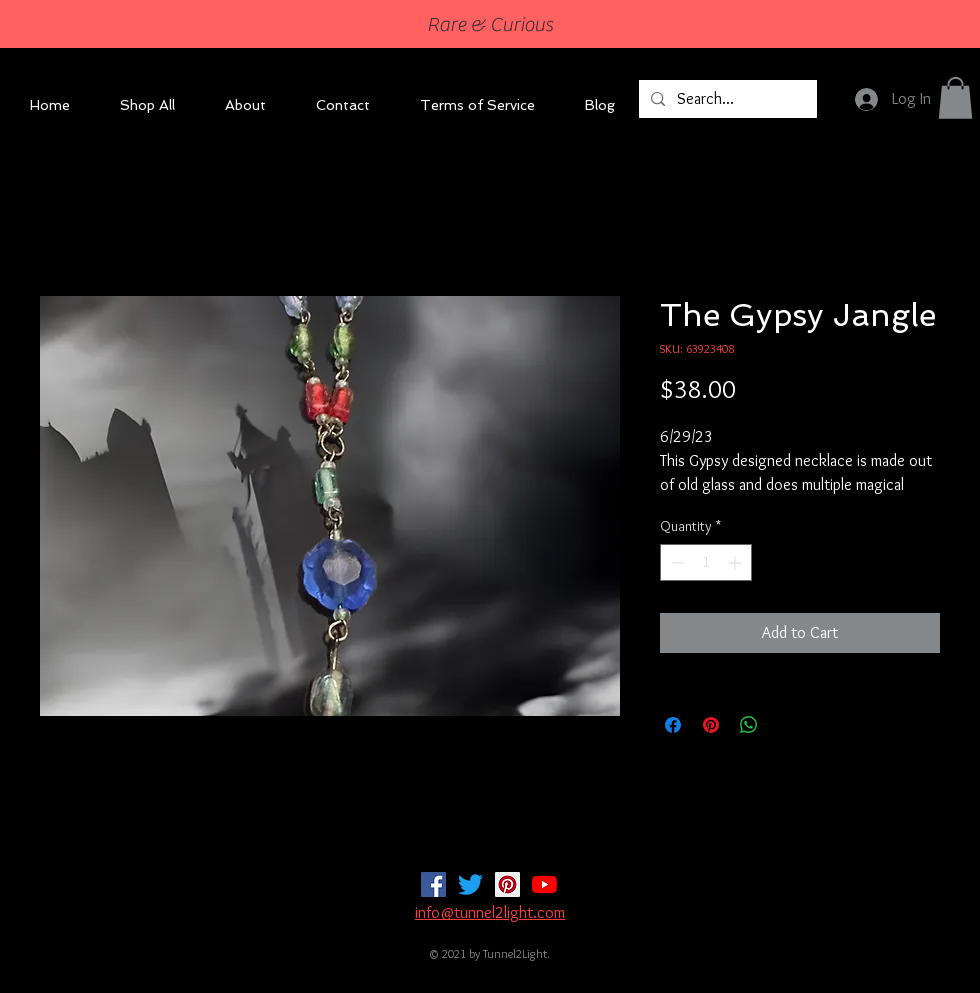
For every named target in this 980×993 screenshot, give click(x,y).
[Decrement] (675, 562)
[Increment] (736, 562)
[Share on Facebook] (673, 725)
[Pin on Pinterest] (711, 725)
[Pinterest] (507, 884)
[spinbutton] (706, 562)
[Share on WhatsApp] (749, 725)
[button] (955, 98)
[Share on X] (787, 725)
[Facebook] (433, 884)
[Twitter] (470, 884)
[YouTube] (544, 884)
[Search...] (726, 99)
